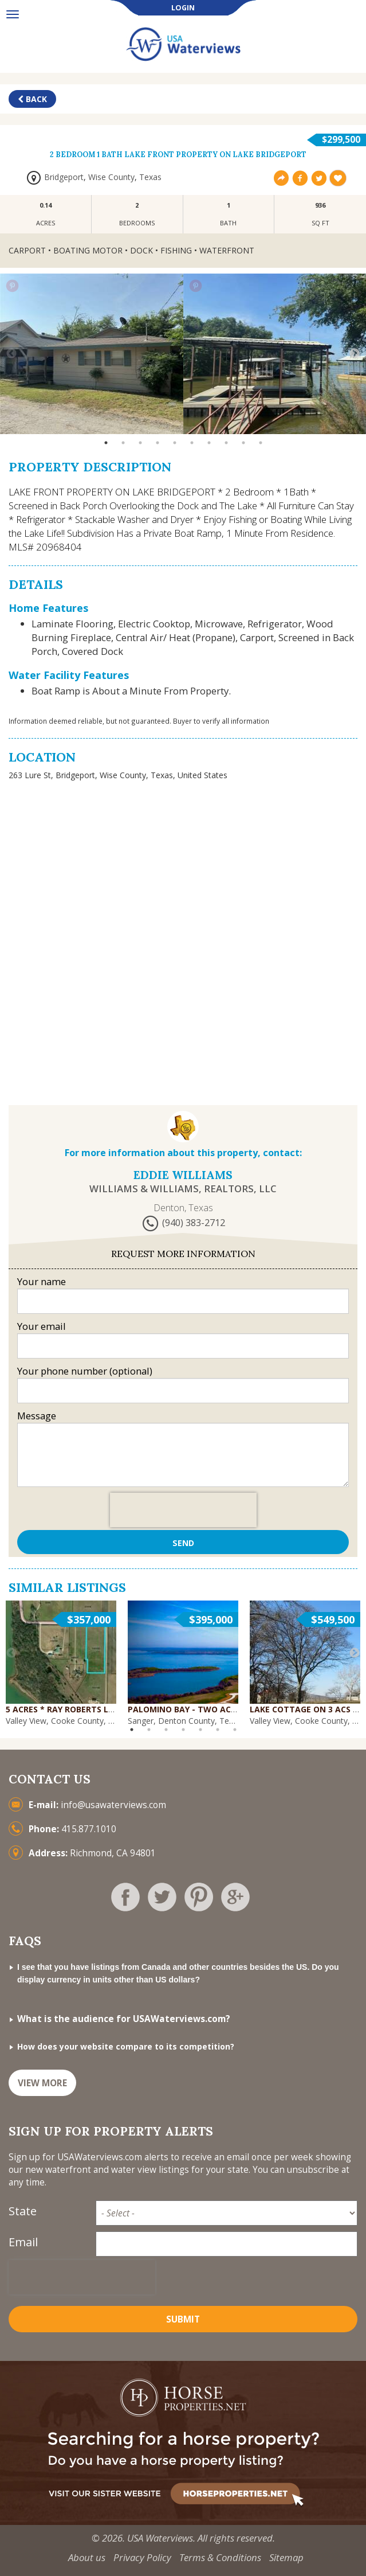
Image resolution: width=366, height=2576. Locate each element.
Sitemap (286, 2557)
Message (36, 1415)
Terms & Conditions (220, 2557)
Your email (41, 1326)
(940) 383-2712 (193, 1222)
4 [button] (157, 442)
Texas (150, 176)
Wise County (111, 176)
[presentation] (183, 1510)
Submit (183, 2319)
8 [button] (226, 442)
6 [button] (192, 442)
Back (32, 98)
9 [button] (243, 442)
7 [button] (209, 442)
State (23, 2211)
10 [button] (260, 442)
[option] (91, 354)
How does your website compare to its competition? (125, 2046)
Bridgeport (64, 176)
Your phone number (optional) (84, 1370)
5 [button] (174, 442)
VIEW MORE (42, 2083)
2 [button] (123, 442)
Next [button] (354, 354)
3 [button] (140, 442)
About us (86, 2557)
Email (23, 2242)
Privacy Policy (142, 2557)
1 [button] (106, 442)
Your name (41, 1281)
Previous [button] (11, 354)
